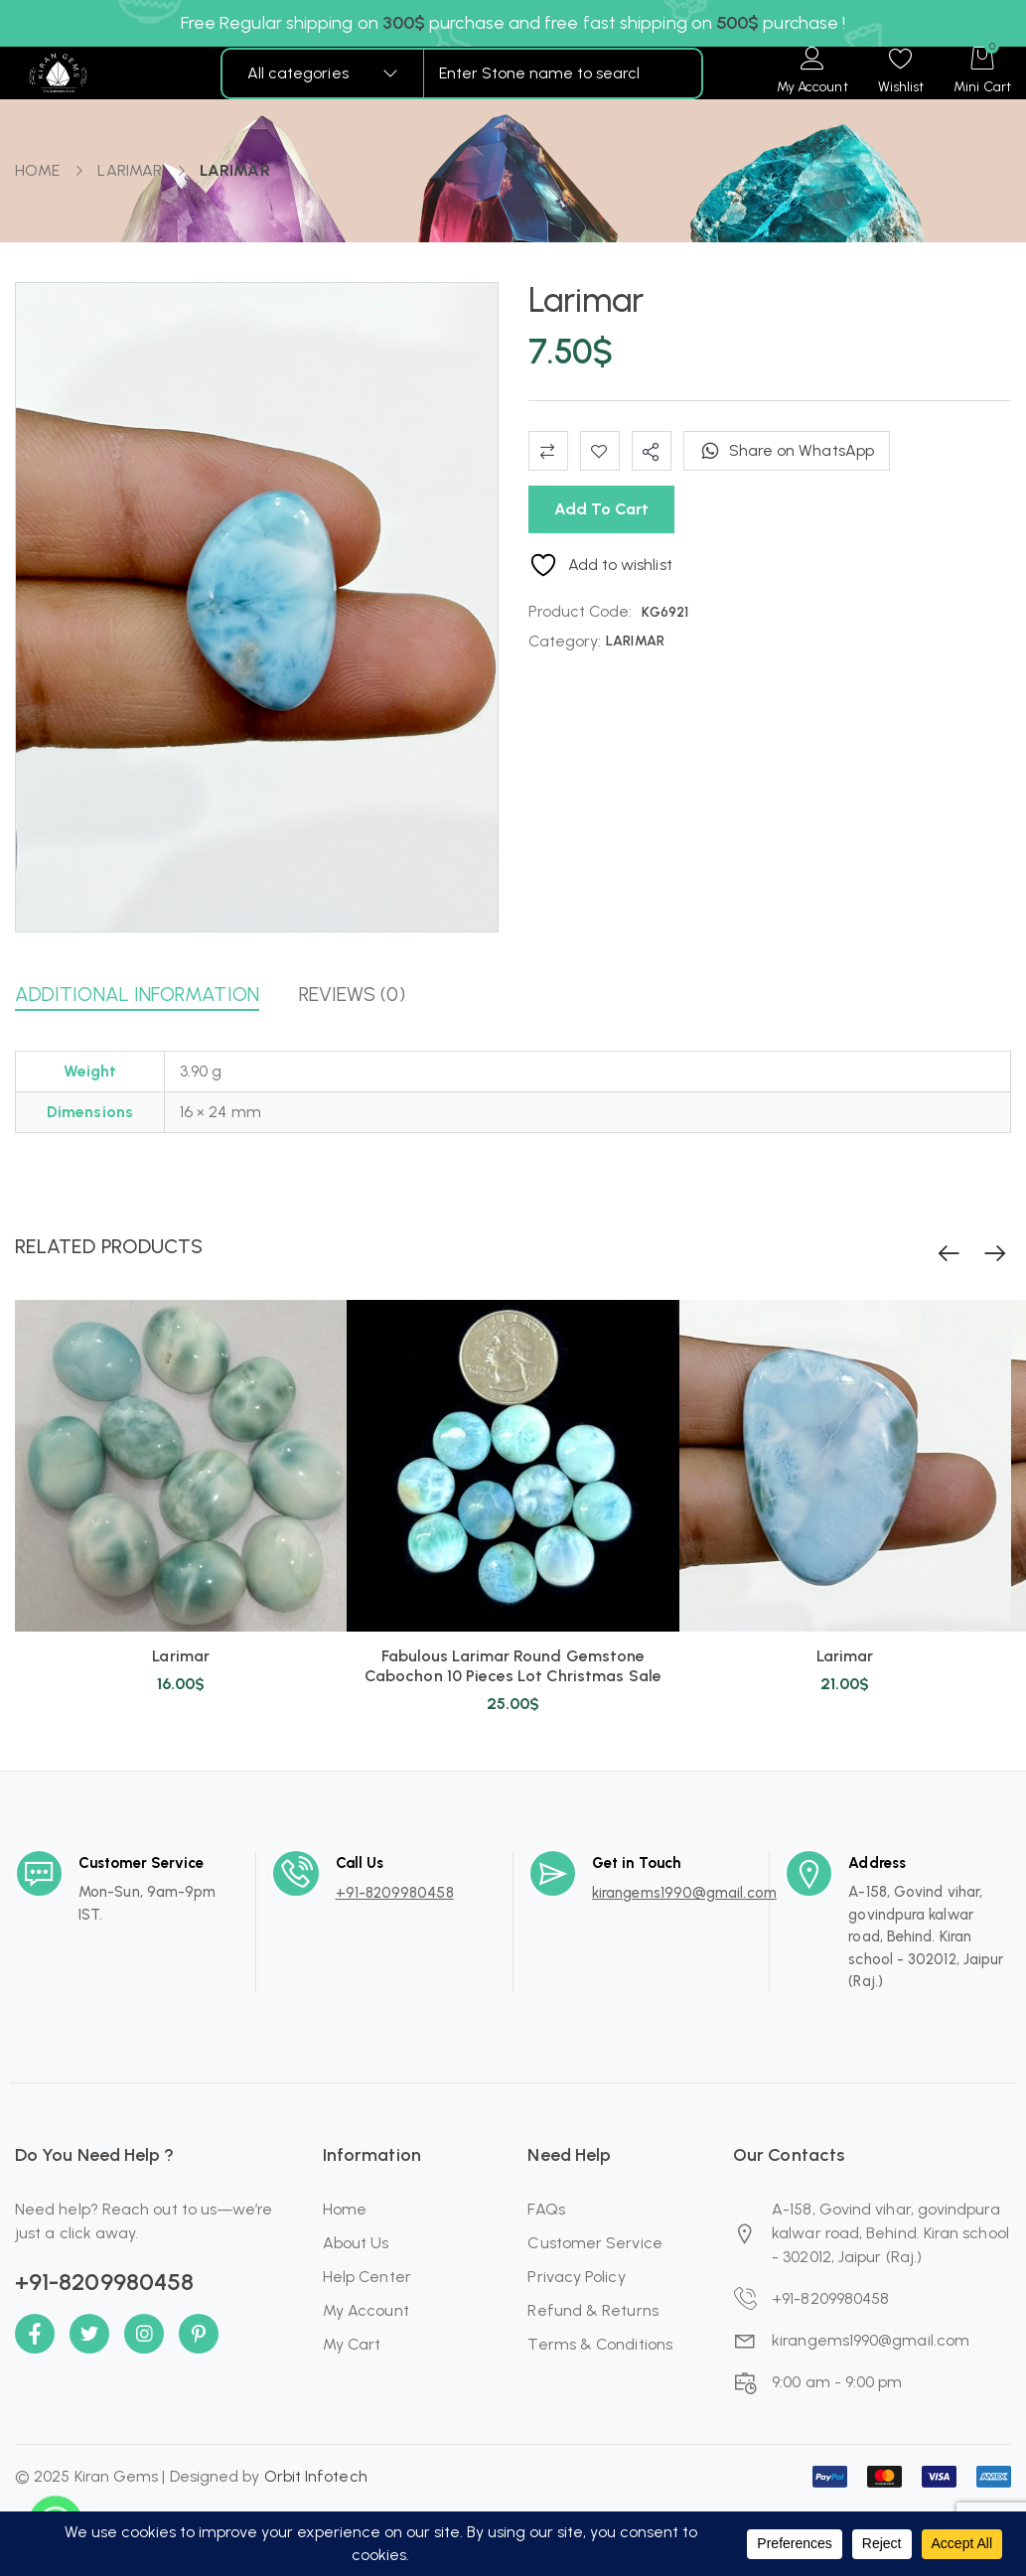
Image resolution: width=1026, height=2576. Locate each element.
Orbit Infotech (315, 2476)
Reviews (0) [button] (352, 994)
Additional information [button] (137, 994)
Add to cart (601, 509)
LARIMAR (129, 170)
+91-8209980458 (395, 1893)
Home (37, 170)
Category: (565, 641)
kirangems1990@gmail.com (684, 1893)
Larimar (181, 1655)
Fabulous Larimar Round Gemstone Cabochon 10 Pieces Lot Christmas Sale (513, 1665)
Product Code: (580, 611)
